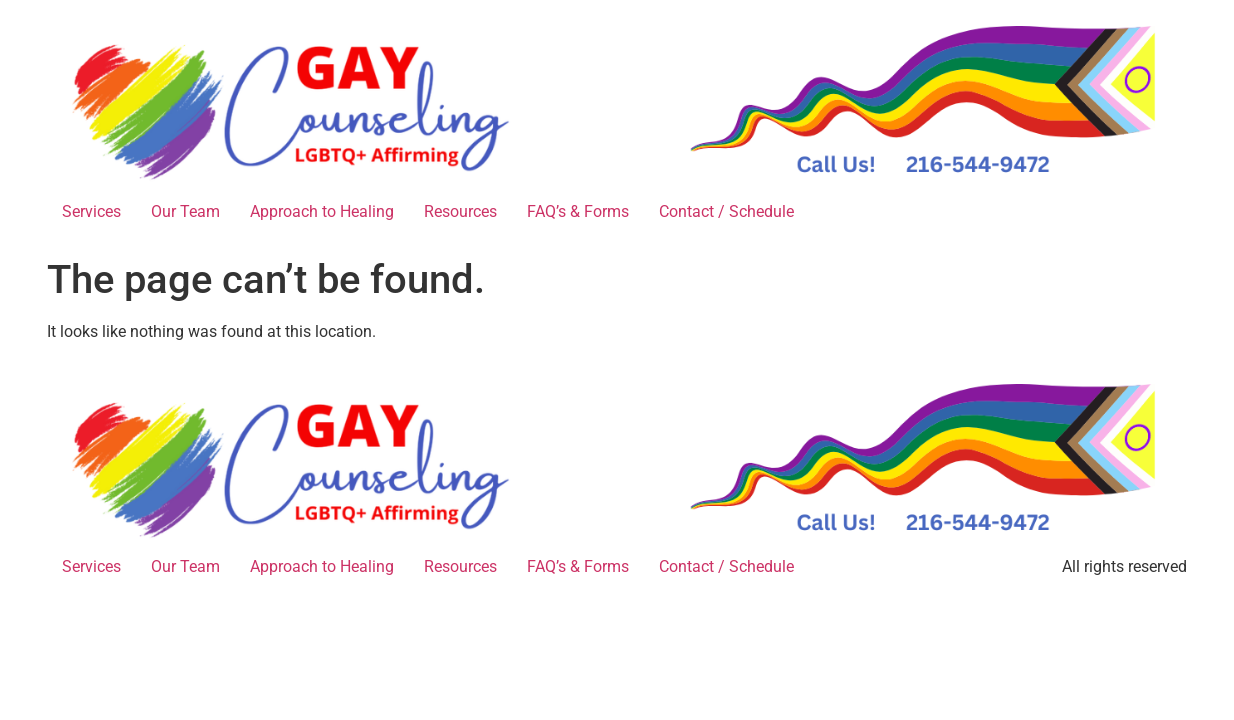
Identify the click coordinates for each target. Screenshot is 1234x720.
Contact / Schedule (726, 211)
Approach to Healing (322, 211)
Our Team (185, 211)
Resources (460, 211)
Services (91, 211)
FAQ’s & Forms (578, 211)
